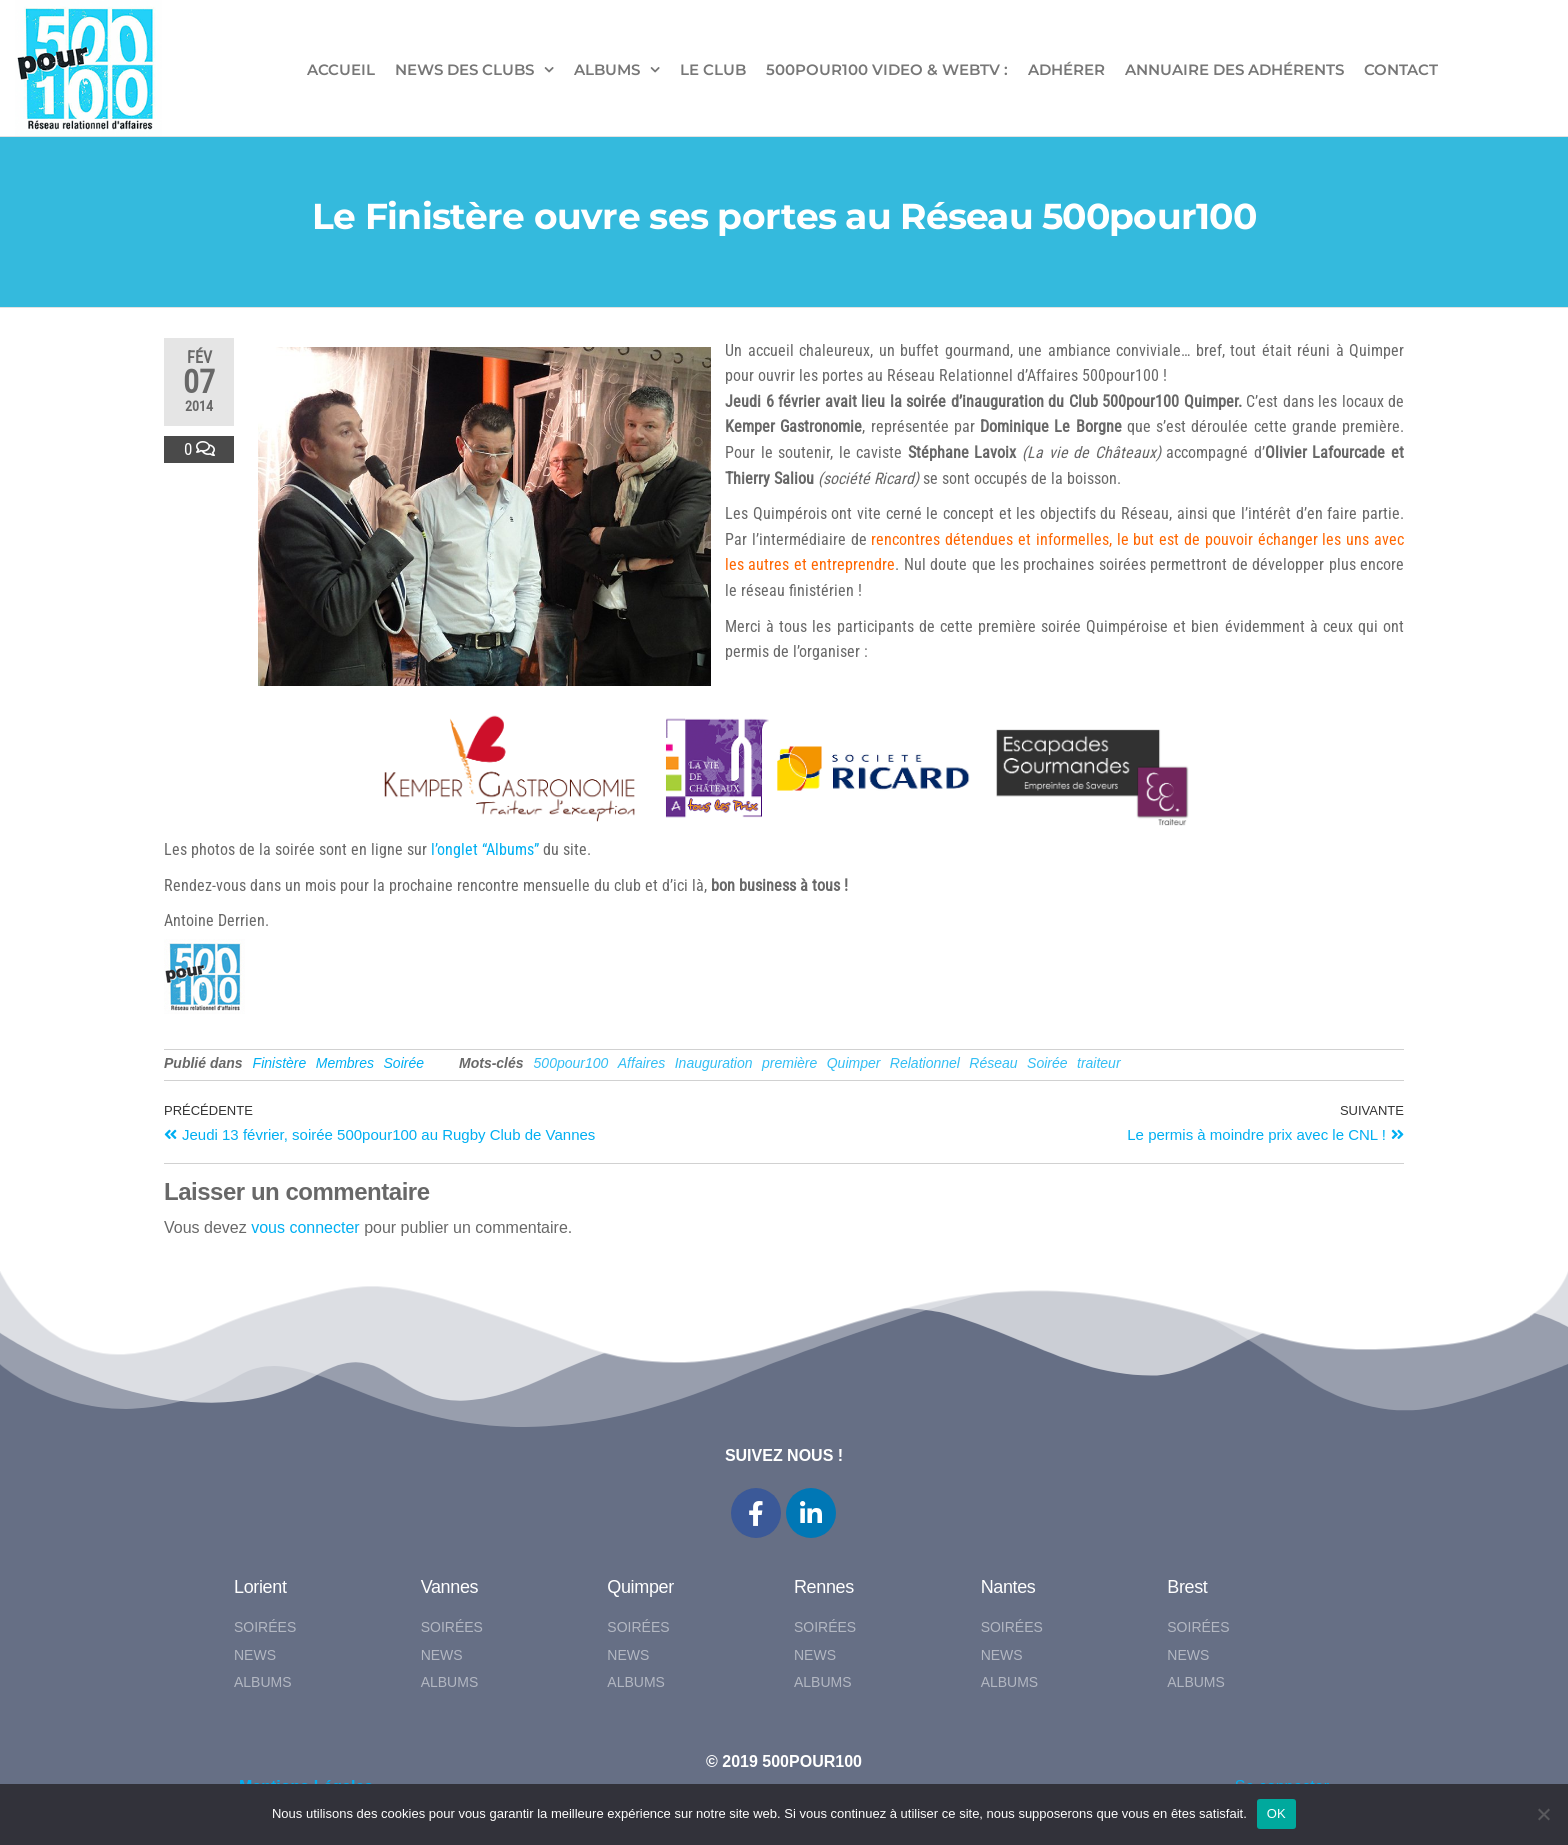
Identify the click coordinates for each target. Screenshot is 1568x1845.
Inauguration (714, 1063)
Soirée (404, 1063)
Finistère (280, 1063)
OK (1276, 1813)
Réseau (993, 1063)
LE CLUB (713, 69)
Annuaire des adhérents (1234, 69)
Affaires (641, 1063)
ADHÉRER (1066, 69)
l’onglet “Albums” (485, 849)
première (789, 1063)
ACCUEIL (341, 69)
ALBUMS (607, 69)
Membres (345, 1063)
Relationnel (925, 1063)
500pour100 (571, 1063)
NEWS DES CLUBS (464, 69)
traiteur (1099, 1063)
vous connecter (305, 1227)
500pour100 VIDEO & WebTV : (887, 69)
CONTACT (1401, 69)
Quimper (854, 1063)
